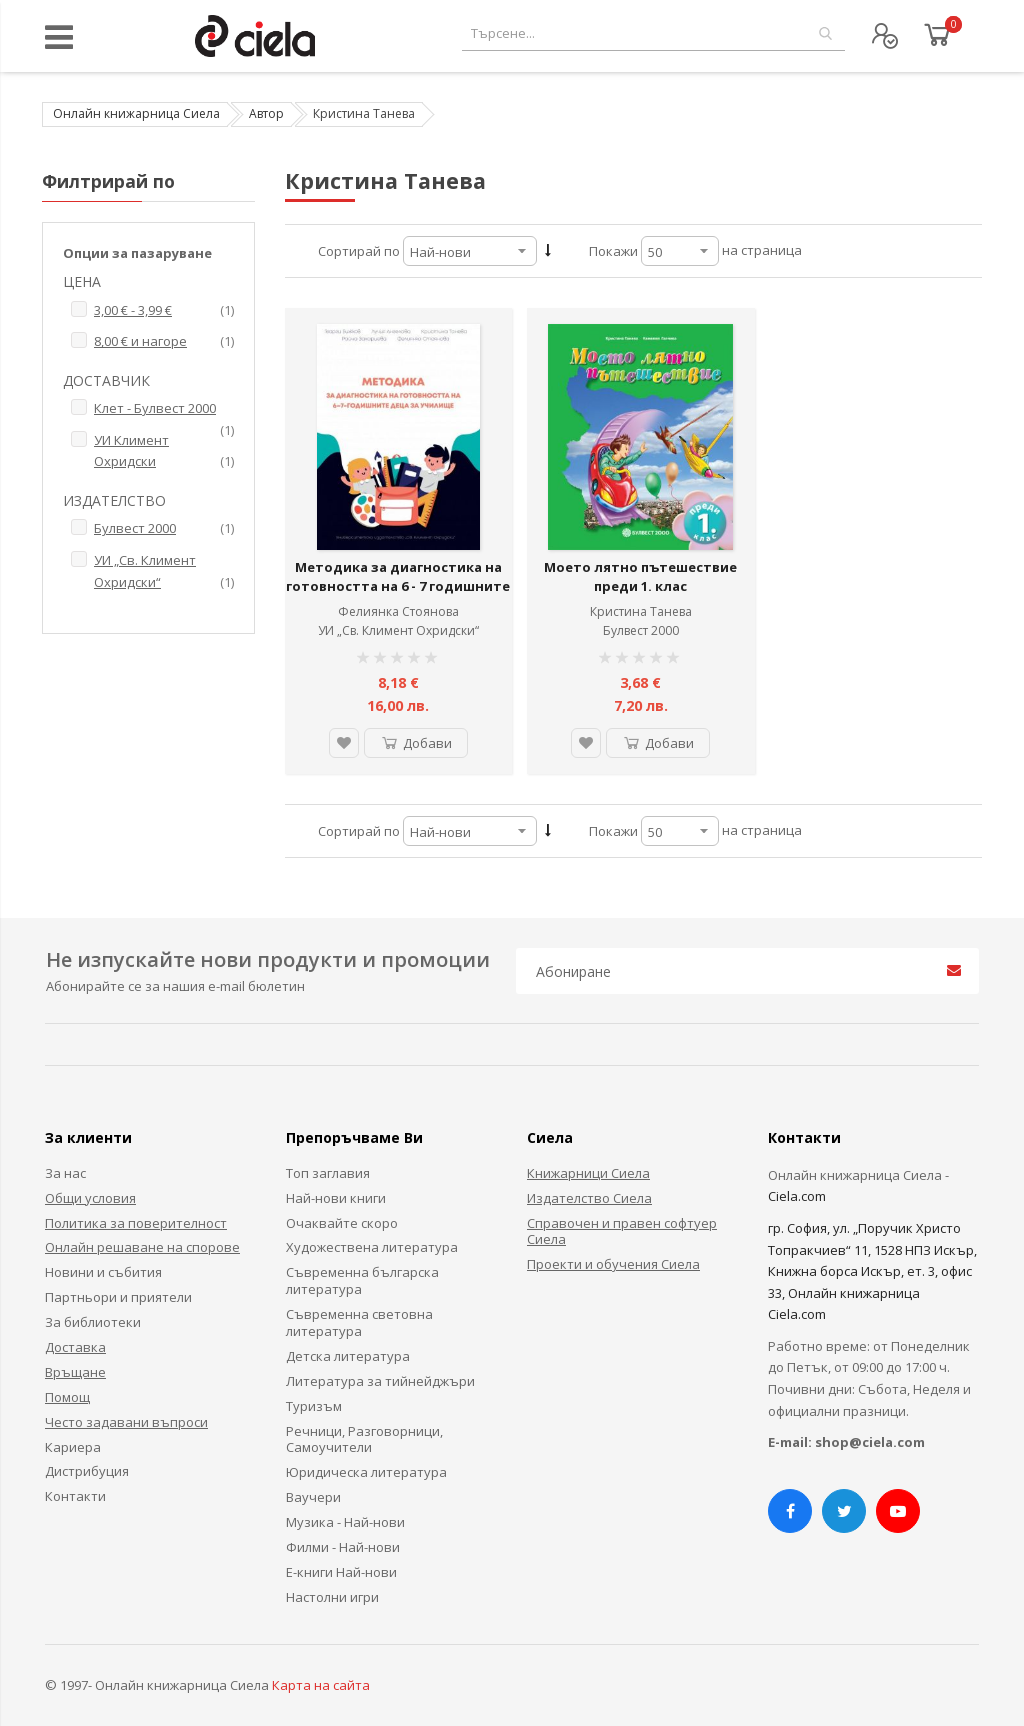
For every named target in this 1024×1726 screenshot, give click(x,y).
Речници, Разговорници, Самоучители (364, 1439)
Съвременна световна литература (359, 1322)
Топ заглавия (328, 1173)
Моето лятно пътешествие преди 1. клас (640, 577)
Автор (266, 113)
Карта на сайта (321, 1685)
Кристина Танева (641, 611)
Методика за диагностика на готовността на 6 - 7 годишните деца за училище (398, 586)
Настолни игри (332, 1597)
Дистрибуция (87, 1471)
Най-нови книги (336, 1198)
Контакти (75, 1496)
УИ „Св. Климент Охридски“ (398, 630)
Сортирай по (359, 251)
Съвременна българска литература (362, 1280)
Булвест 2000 (641, 630)
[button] (344, 743)
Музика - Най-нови (345, 1522)
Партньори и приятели (118, 1297)
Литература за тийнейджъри (380, 1381)
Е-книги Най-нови (341, 1572)
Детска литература (348, 1356)
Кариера (73, 1447)
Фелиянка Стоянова (398, 611)
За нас (65, 1173)
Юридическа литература (366, 1472)
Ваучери (313, 1497)
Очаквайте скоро (342, 1223)
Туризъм (314, 1406)
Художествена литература (372, 1247)
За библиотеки (93, 1322)
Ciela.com (797, 1196)
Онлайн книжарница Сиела (136, 113)
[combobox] (653, 33)
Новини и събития (103, 1272)
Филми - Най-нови (343, 1547)
